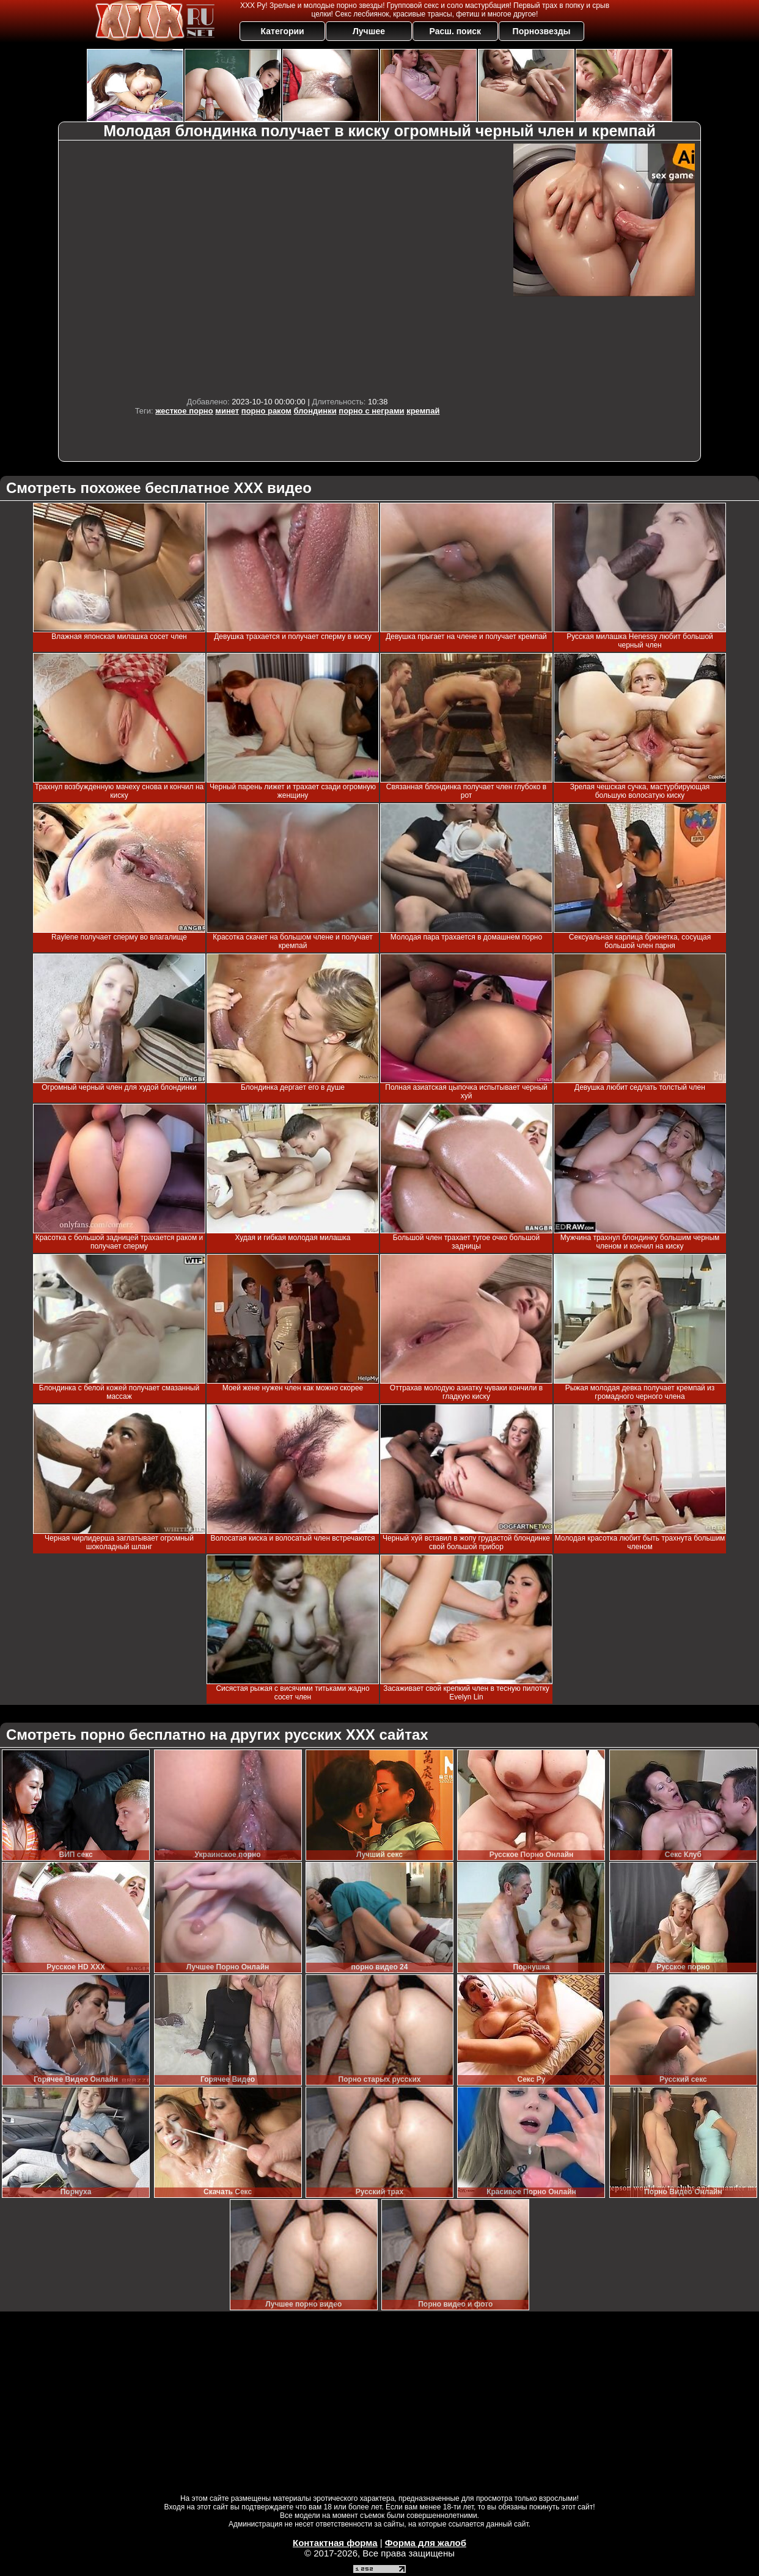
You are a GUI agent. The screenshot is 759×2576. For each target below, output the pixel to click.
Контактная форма (335, 2543)
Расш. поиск (455, 31)
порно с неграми (371, 410)
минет (227, 410)
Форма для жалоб (425, 2543)
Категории (282, 31)
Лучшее (369, 31)
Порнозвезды (542, 31)
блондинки (314, 410)
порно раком (266, 410)
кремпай (422, 410)
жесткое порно (184, 410)
